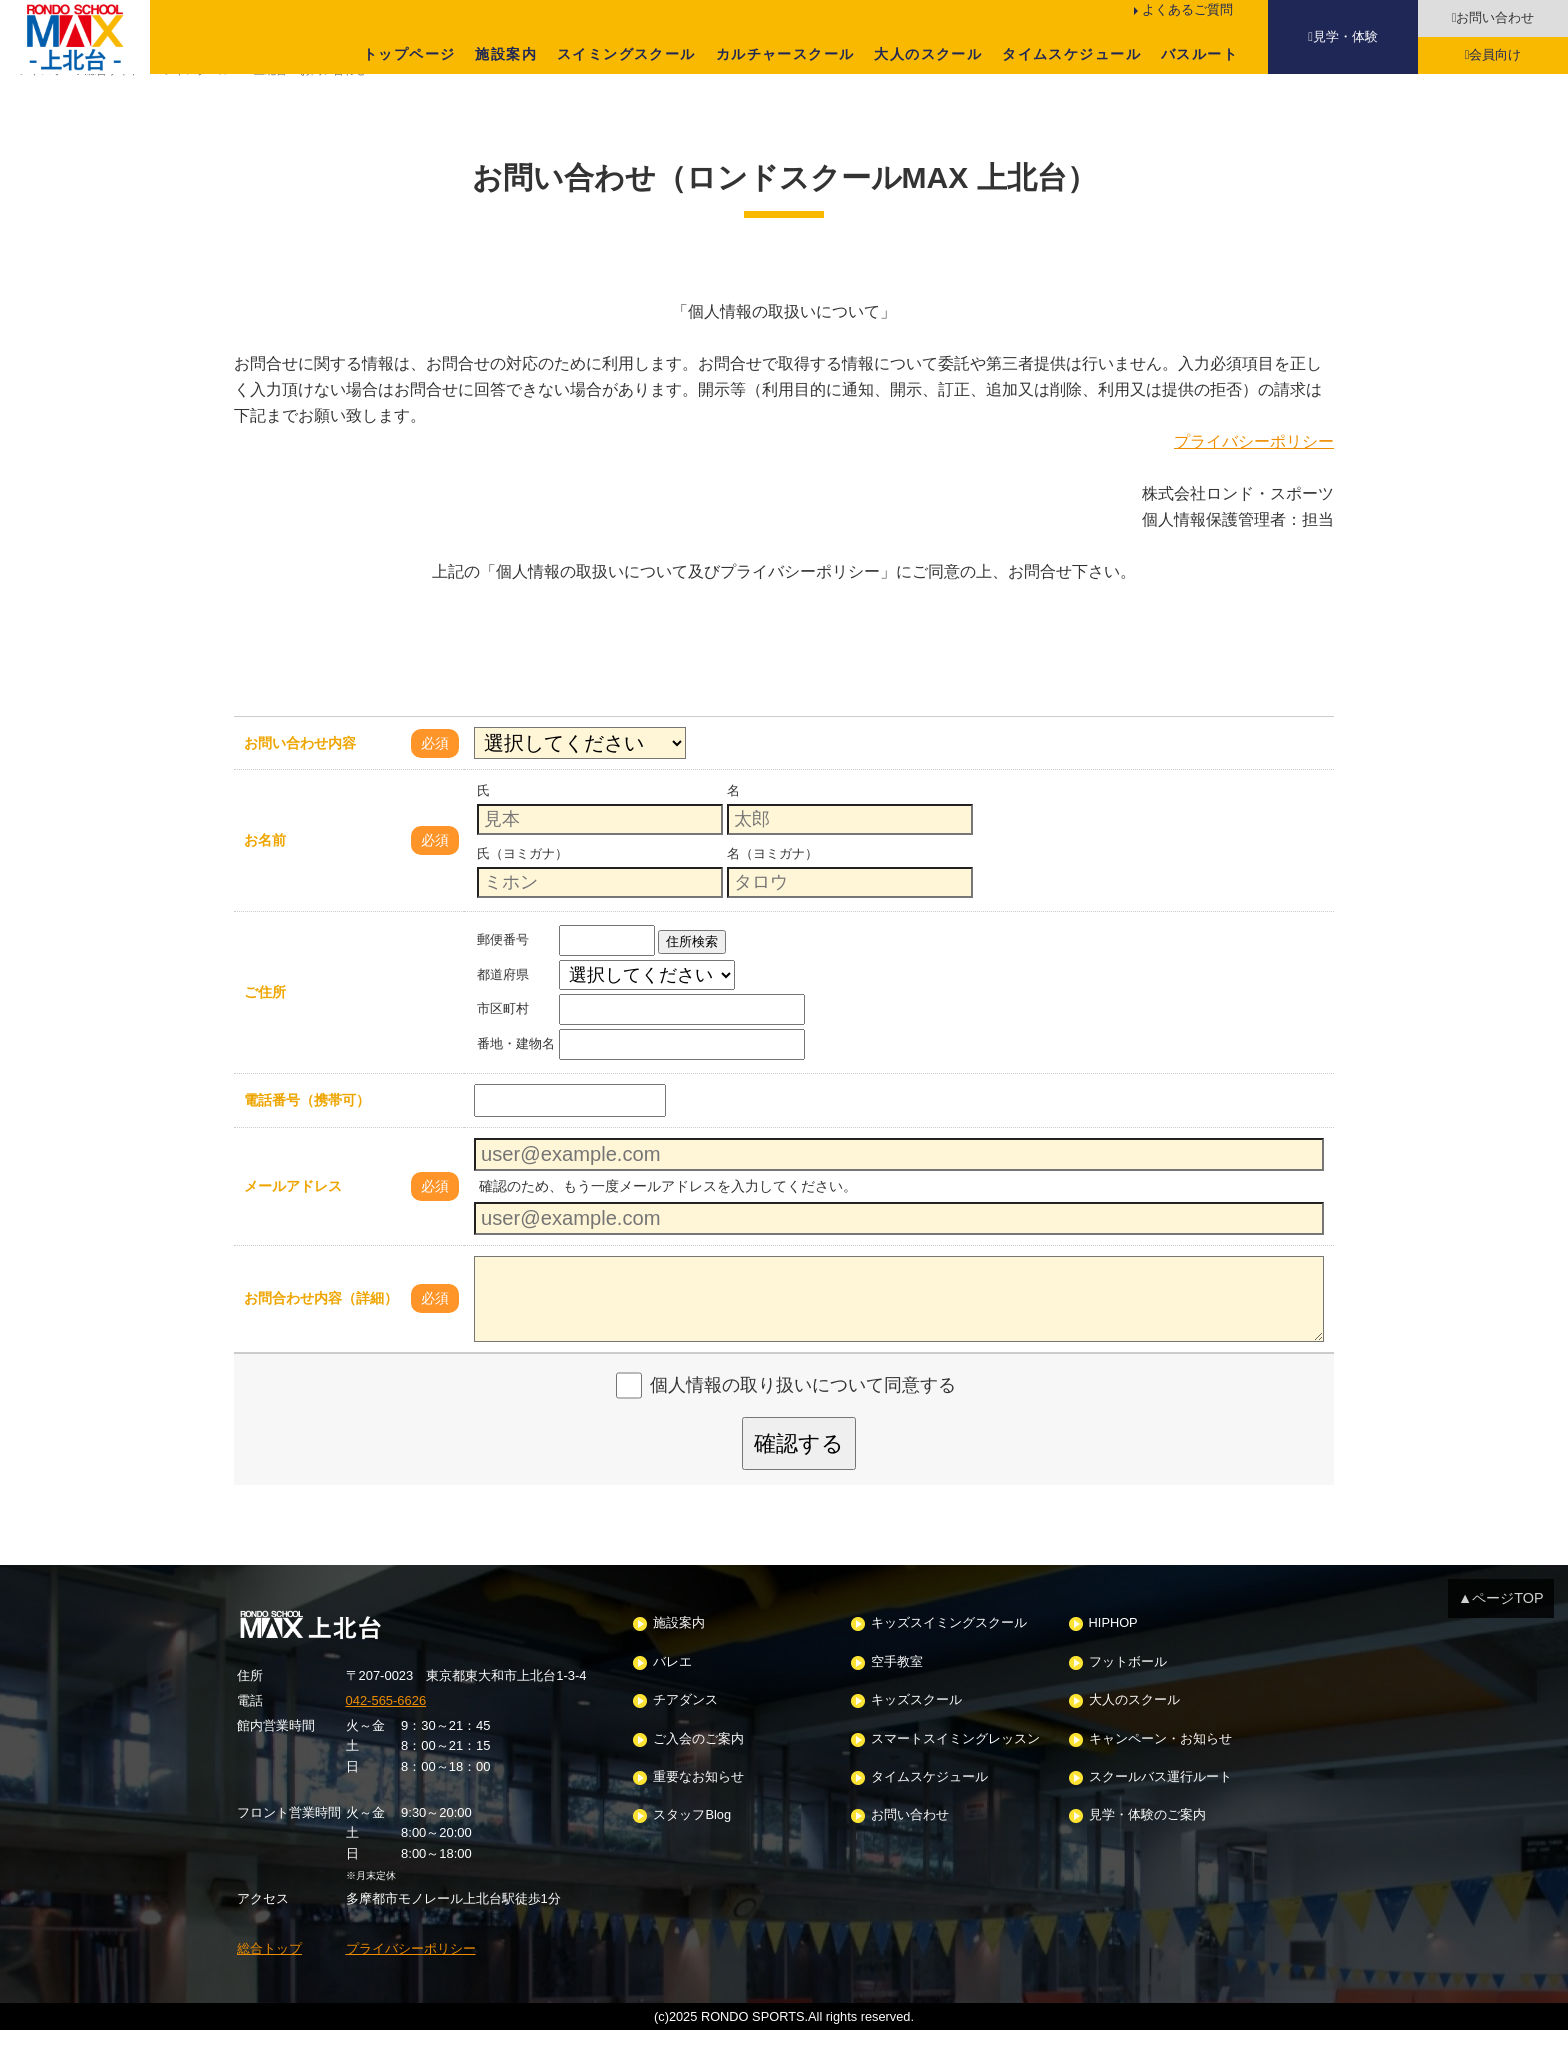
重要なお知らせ (698, 1804)
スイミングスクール (626, 54)
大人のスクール (928, 54)
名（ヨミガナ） (772, 881)
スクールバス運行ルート (1160, 1804)
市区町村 (503, 1036)
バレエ (672, 1689)
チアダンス (685, 1728)
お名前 (265, 868)
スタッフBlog (692, 1843)
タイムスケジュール (1071, 54)
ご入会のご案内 (698, 1766)
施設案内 (506, 54)
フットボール (1128, 1689)
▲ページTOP (1501, 1625)
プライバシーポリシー (1254, 468)
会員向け (1495, 54)
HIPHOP (1113, 1651)
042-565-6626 (386, 1727)
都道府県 (503, 1001)
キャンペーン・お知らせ (1160, 1766)
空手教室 (897, 1689)
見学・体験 (1345, 36)
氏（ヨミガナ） (522, 881)
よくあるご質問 (1187, 9)
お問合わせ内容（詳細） (321, 1326)
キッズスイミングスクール (949, 1651)
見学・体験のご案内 (1147, 1843)
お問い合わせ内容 (300, 770)
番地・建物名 (516, 1071)
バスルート (1199, 54)
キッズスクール (916, 1728)
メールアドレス (293, 1213)
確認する (799, 1470)
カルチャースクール (785, 54)
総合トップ (269, 1975)
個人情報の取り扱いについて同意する (803, 1413)
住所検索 (692, 969)
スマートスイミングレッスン (955, 1766)
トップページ (409, 54)
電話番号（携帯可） (307, 1128)
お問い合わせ (1495, 17)
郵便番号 (503, 967)
